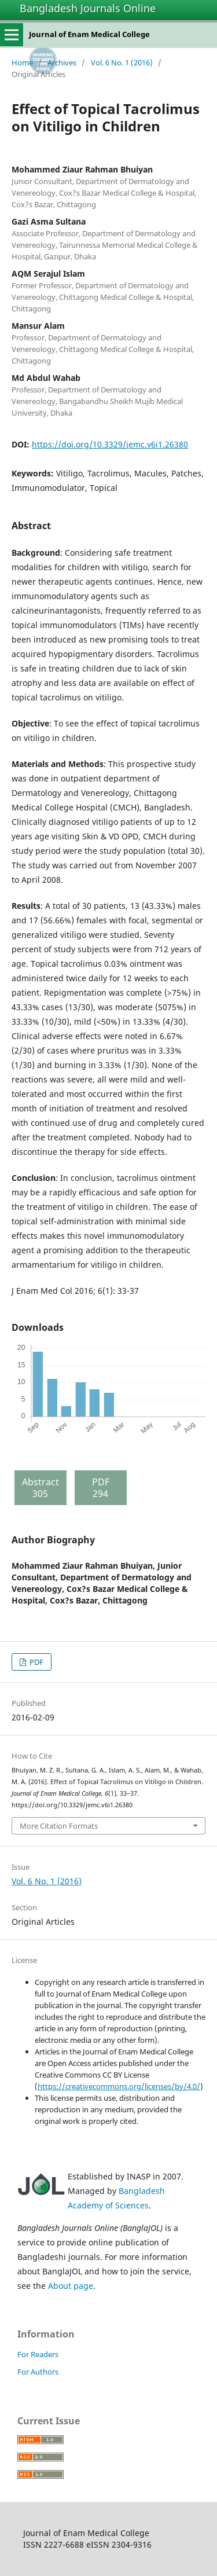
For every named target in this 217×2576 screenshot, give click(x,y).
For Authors (37, 2371)
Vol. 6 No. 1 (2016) (122, 62)
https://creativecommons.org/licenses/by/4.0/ (119, 2086)
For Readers (37, 2354)
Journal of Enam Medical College (89, 34)
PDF (35, 1662)
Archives (61, 62)
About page (70, 2285)
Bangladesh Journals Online (88, 8)
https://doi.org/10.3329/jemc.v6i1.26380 (110, 444)
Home (22, 62)
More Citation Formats (59, 1826)
